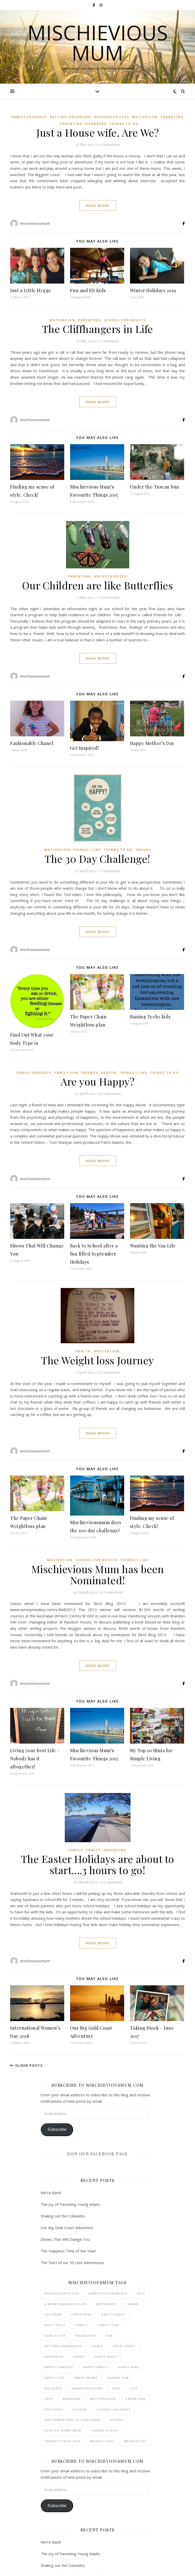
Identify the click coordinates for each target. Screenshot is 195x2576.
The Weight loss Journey (97, 1360)
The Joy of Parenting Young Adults (70, 2204)
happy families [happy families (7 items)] (58, 2367)
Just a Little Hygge (30, 290)
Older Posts (26, 2065)
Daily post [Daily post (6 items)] (55, 2325)
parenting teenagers (83, 124)
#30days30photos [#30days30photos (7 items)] (61, 2293)
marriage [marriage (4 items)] (72, 2399)
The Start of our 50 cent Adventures (72, 2262)
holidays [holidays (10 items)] (53, 2388)
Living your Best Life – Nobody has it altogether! (35, 1758)
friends (89, 1073)
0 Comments (109, 144)
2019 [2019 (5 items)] (141, 2293)
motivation (145, 117)
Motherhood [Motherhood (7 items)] (103, 2399)
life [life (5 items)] (134, 2388)
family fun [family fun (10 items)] (108, 2325)
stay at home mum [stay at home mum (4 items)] (62, 2430)
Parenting (172, 117)
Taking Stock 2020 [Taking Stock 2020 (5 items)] (62, 2441)
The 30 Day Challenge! (97, 858)
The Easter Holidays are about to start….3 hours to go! (97, 1864)
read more (97, 205)
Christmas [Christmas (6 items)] (81, 2314)
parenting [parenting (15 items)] (135, 2399)
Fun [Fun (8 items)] (109, 2336)
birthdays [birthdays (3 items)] (106, 2304)
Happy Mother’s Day (152, 743)
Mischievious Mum (97, 42)
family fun (66, 1073)
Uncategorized (110, 576)
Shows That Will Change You (65, 2239)
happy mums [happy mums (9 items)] (86, 2378)
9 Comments (110, 1093)
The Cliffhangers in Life (97, 328)
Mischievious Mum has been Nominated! (97, 1574)
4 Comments (109, 1372)
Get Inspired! (84, 748)
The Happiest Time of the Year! (68, 2250)
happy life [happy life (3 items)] (54, 2378)
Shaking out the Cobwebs (63, 2215)
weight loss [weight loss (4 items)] (102, 2441)
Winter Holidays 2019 (153, 290)
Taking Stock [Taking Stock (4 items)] (104, 2430)
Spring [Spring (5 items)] (116, 2420)
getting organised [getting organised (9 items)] (63, 2346)
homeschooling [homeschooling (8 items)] (87, 2388)
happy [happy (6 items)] (79, 2357)
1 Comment (108, 340)
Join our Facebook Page (97, 2153)
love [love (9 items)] (48, 2399)
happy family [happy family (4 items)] (96, 2367)
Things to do (123, 124)
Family (76, 1850)
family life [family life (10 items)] (55, 2336)
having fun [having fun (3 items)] (118, 2378)
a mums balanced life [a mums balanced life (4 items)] (65, 2304)
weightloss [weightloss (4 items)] (135, 2441)
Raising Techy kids (150, 1017)
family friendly (28, 117)
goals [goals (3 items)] (97, 2346)
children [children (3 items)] (53, 2314)
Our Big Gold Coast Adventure (67, 2227)
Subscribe (57, 2129)
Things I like (87, 850)
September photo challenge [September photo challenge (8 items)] (72, 2420)
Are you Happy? (97, 1081)
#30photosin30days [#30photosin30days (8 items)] (108, 2293)
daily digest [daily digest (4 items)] (113, 2314)
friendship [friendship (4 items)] (85, 2336)
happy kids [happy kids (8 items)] (128, 2367)
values (143, 850)
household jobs (111, 117)
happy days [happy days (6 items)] (105, 2357)
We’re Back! (51, 2192)
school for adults (125, 320)
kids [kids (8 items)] (116, 2388)
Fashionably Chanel (31, 743)
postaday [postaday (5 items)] (53, 2409)
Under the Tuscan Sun (154, 487)
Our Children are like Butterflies (97, 585)
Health (108, 1073)
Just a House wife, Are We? (97, 132)
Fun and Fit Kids (88, 290)
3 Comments (108, 597)
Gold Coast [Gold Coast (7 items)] (124, 2346)
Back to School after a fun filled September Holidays (94, 1254)
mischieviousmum (35, 223)
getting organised (70, 117)
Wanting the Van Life (153, 1246)
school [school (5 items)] (80, 2409)
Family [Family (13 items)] (81, 2325)
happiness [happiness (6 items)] (54, 2357)
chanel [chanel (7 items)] (133, 2304)
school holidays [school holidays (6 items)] (114, 2409)
